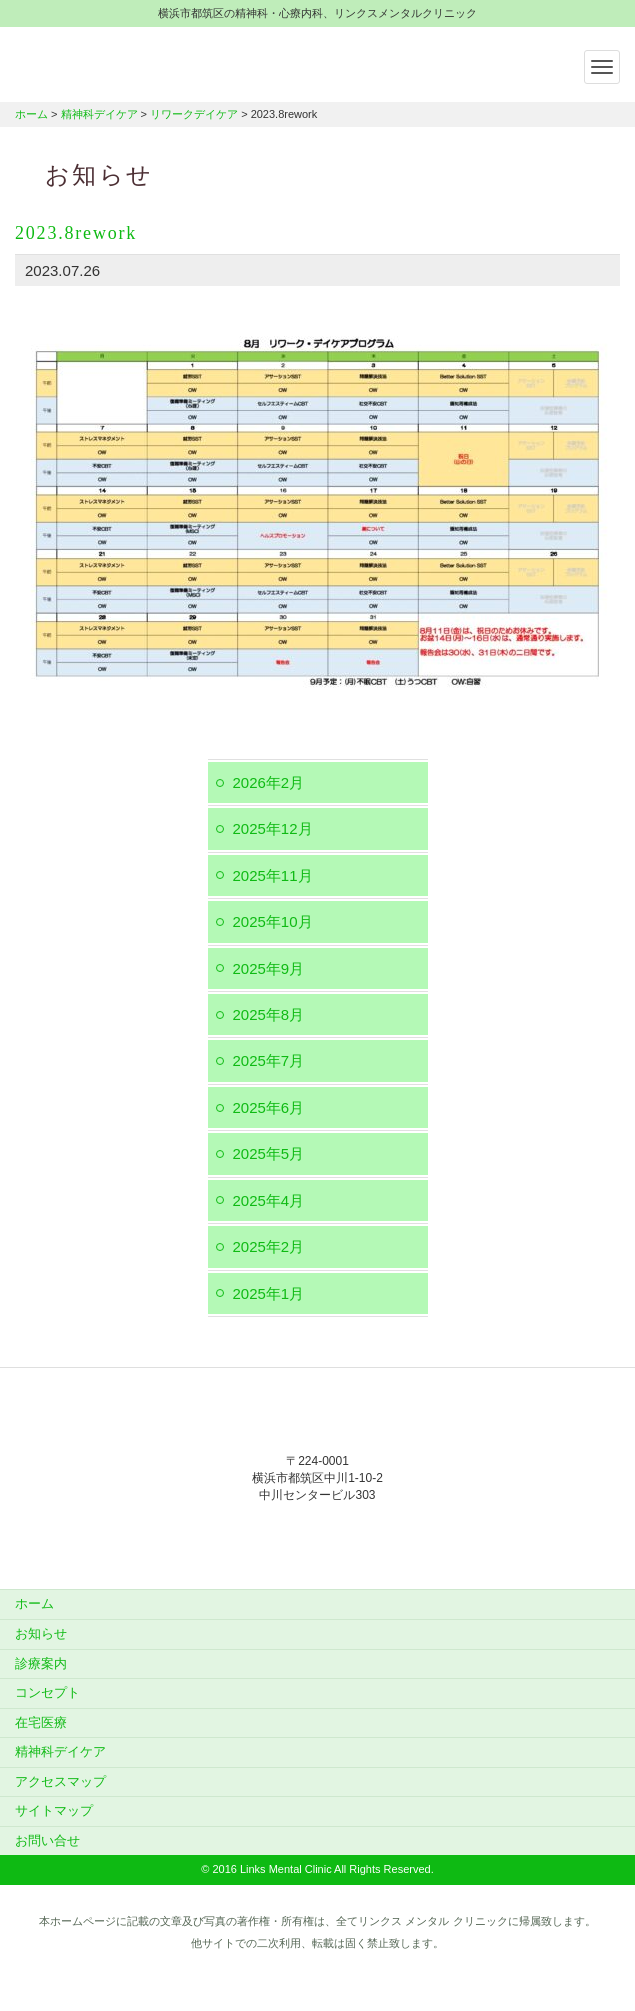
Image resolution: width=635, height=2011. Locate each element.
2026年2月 (269, 782)
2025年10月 (273, 921)
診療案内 (41, 1663)
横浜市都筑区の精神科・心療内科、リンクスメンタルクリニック (140, 62)
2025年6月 (269, 1107)
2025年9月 (269, 968)
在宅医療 (41, 1722)
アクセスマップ (60, 1781)
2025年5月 (269, 1153)
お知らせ (41, 1633)
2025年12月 (273, 828)
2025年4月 (269, 1200)
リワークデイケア (194, 114)
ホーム (31, 114)
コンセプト (47, 1692)
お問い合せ (47, 1840)
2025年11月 (273, 875)
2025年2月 (269, 1246)
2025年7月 (269, 1060)
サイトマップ (54, 1810)
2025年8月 (269, 1014)
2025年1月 (269, 1293)
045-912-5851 (318, 1536)
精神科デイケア (99, 114)
